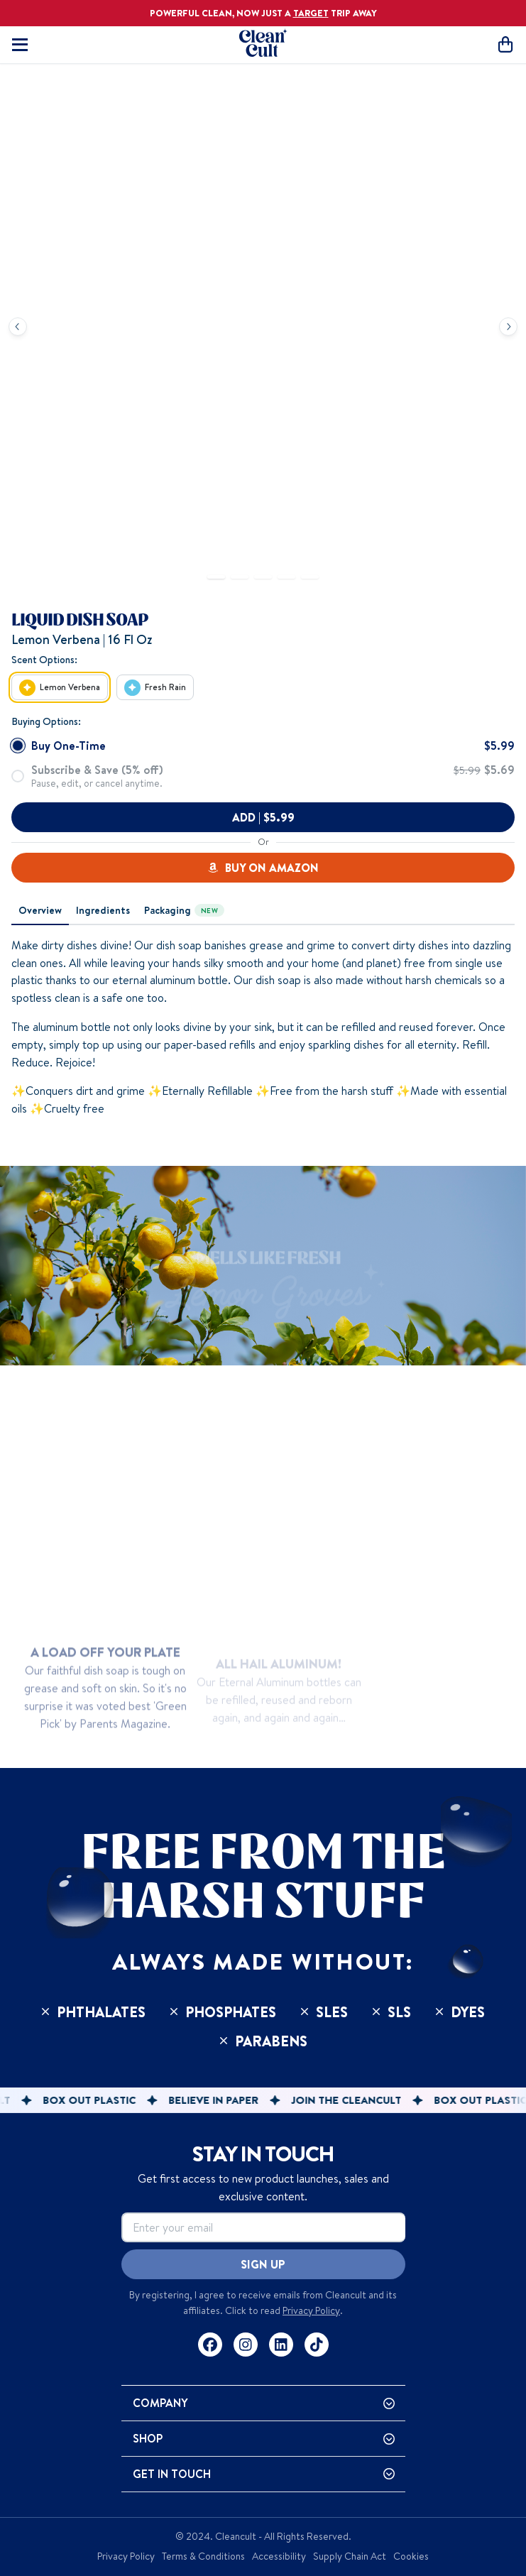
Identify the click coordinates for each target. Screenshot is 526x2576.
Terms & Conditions (203, 2556)
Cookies (411, 2556)
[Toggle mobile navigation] (20, 44)
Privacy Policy (311, 2310)
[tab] (40, 911)
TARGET (311, 12)
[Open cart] (505, 44)
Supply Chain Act (349, 2556)
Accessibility (279, 2556)
